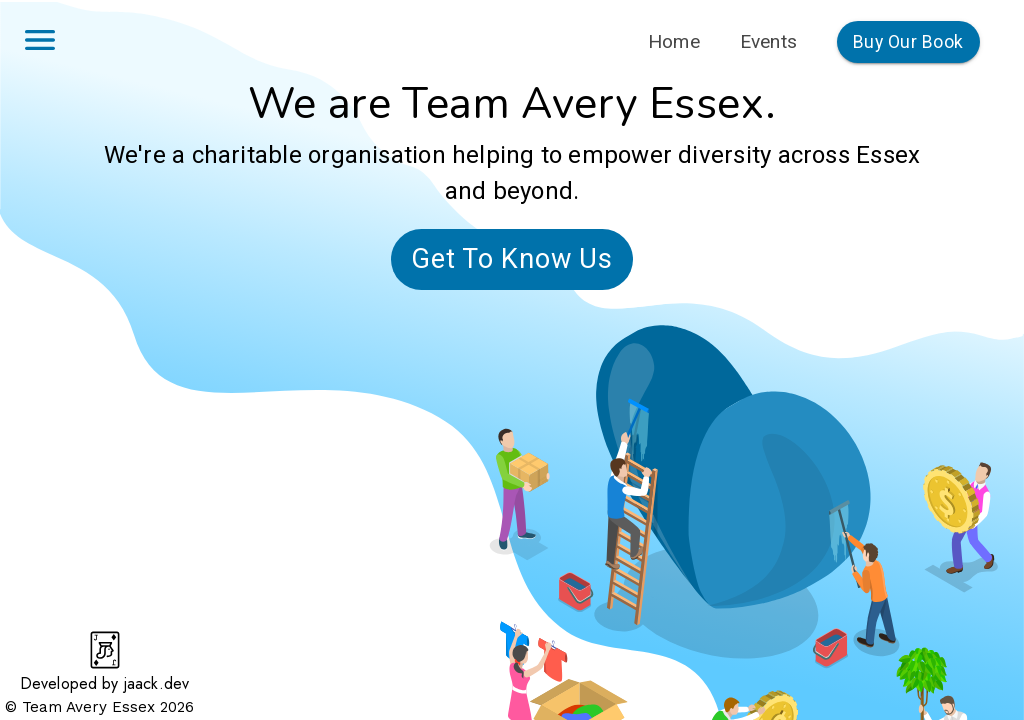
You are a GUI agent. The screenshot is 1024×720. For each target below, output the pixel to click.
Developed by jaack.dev (104, 683)
